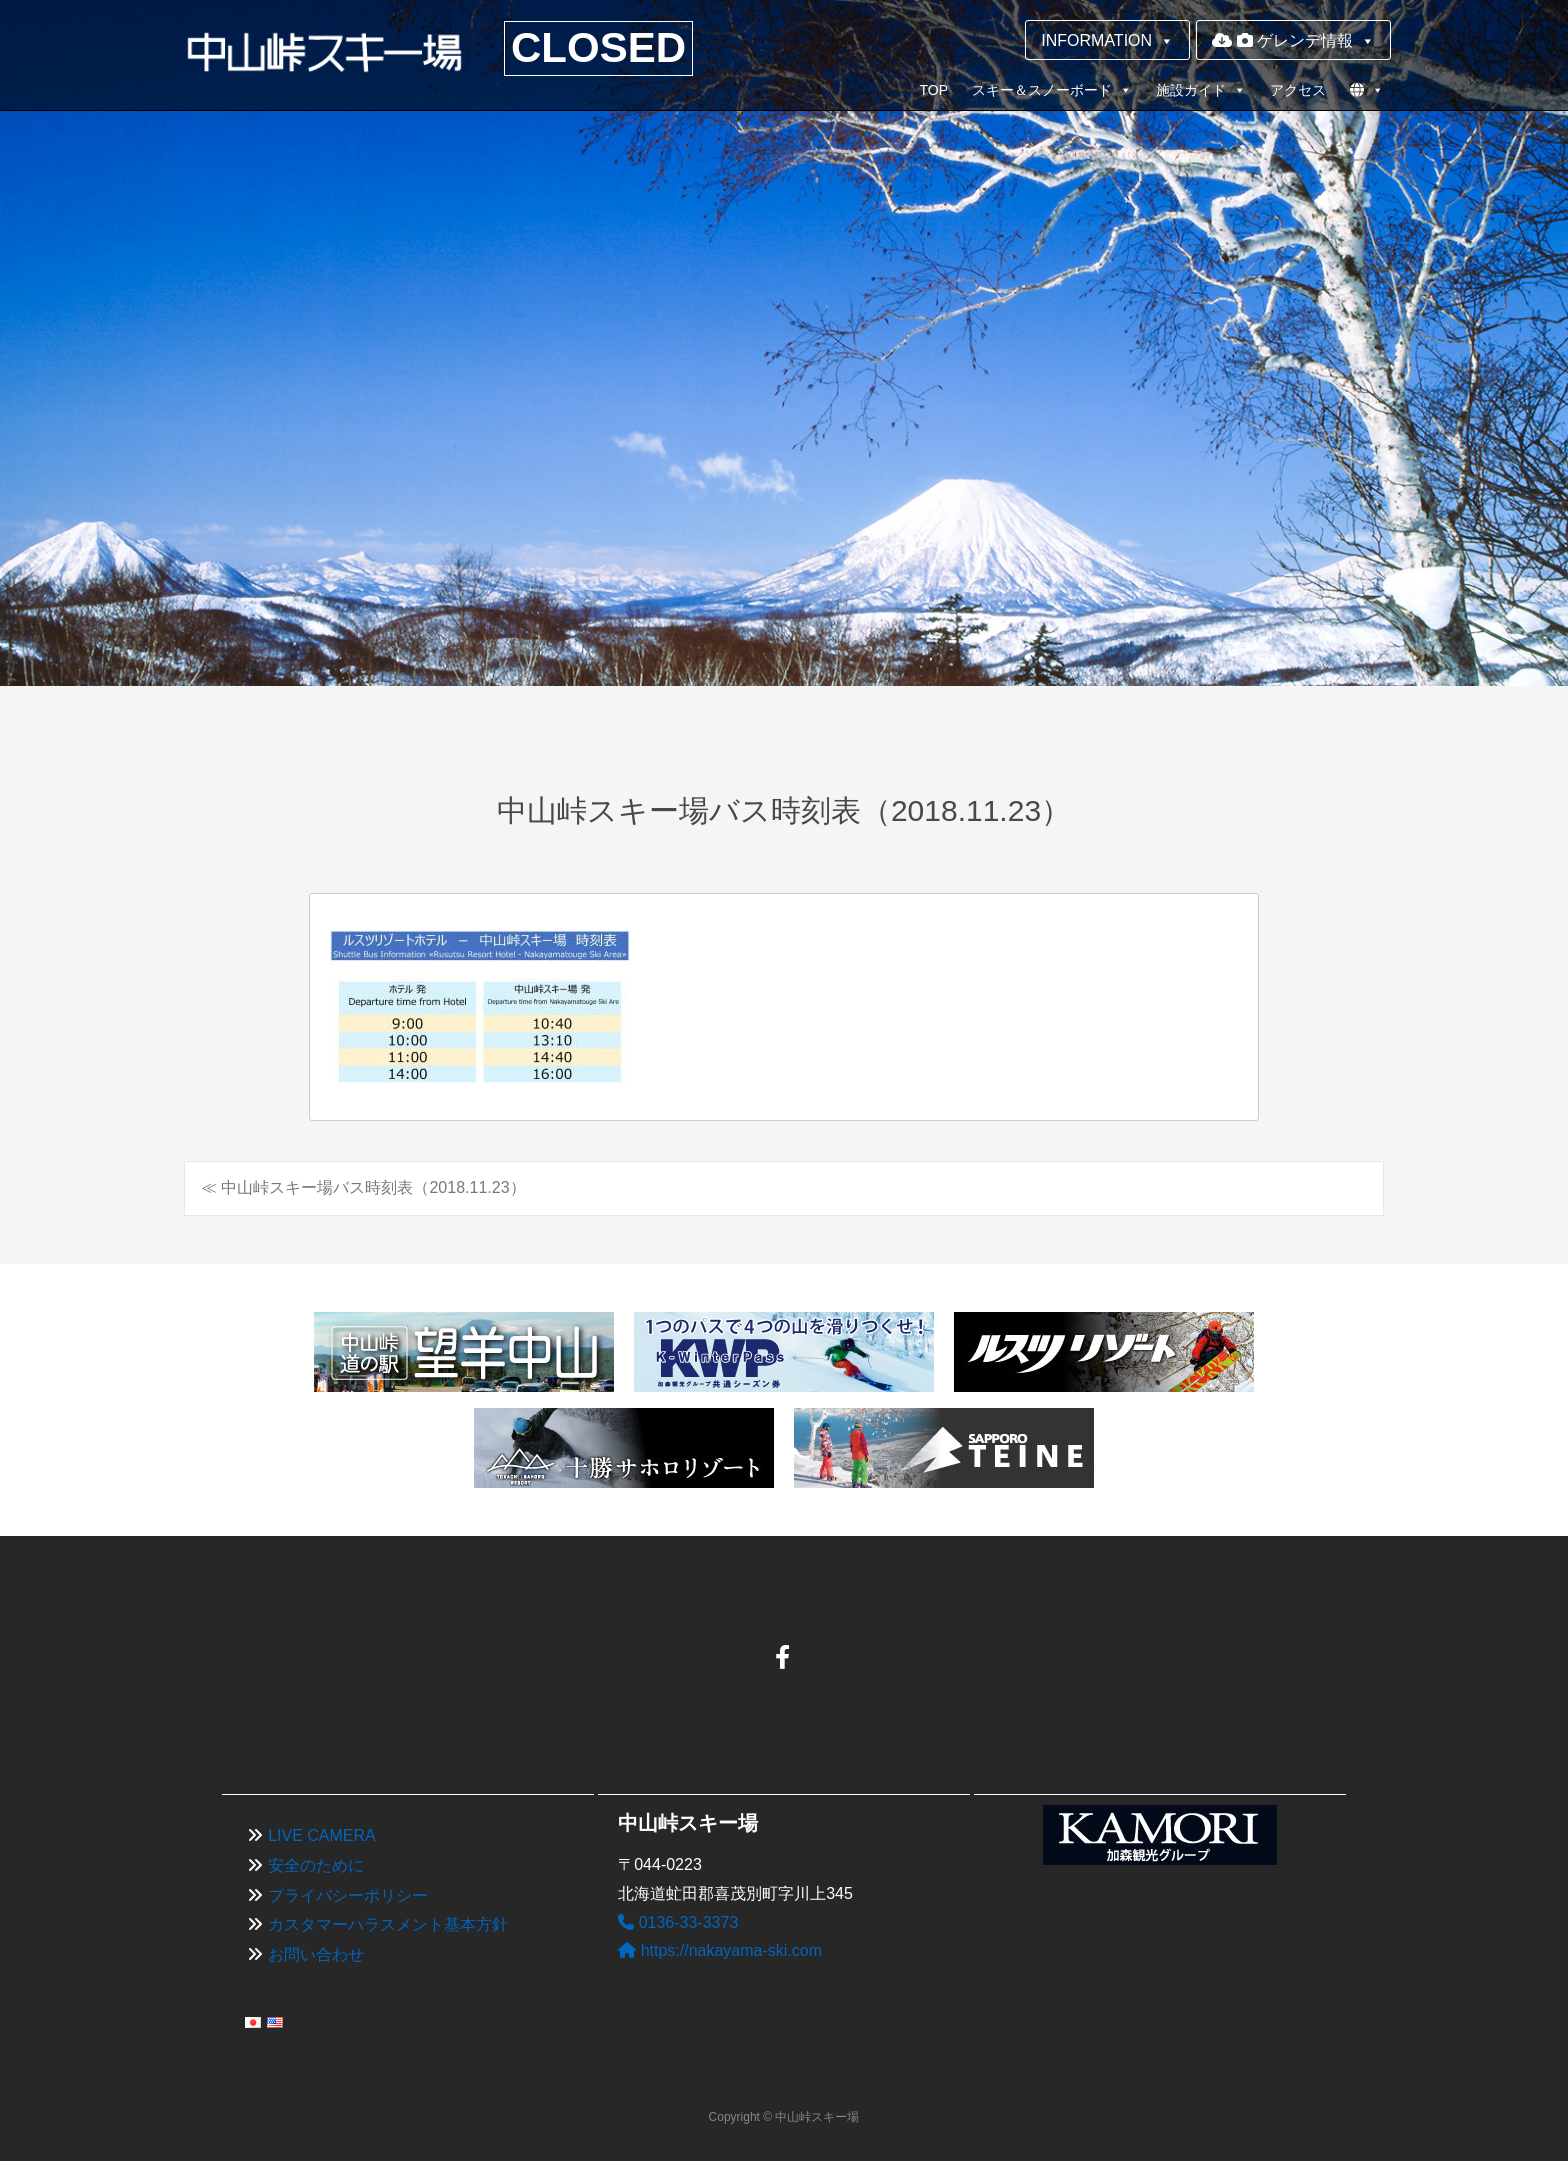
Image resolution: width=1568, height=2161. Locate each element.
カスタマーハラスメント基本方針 (388, 1924)
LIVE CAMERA (322, 1835)
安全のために (316, 1865)
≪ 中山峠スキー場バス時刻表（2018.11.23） (363, 1187)
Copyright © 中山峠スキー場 (784, 2117)
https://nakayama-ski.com (720, 1950)
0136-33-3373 (678, 1922)
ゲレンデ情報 (1293, 40)
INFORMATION (1107, 40)
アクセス (1298, 90)
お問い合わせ (316, 1954)
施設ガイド (1201, 90)
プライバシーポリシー (348, 1895)
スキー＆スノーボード (1052, 90)
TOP (933, 90)
